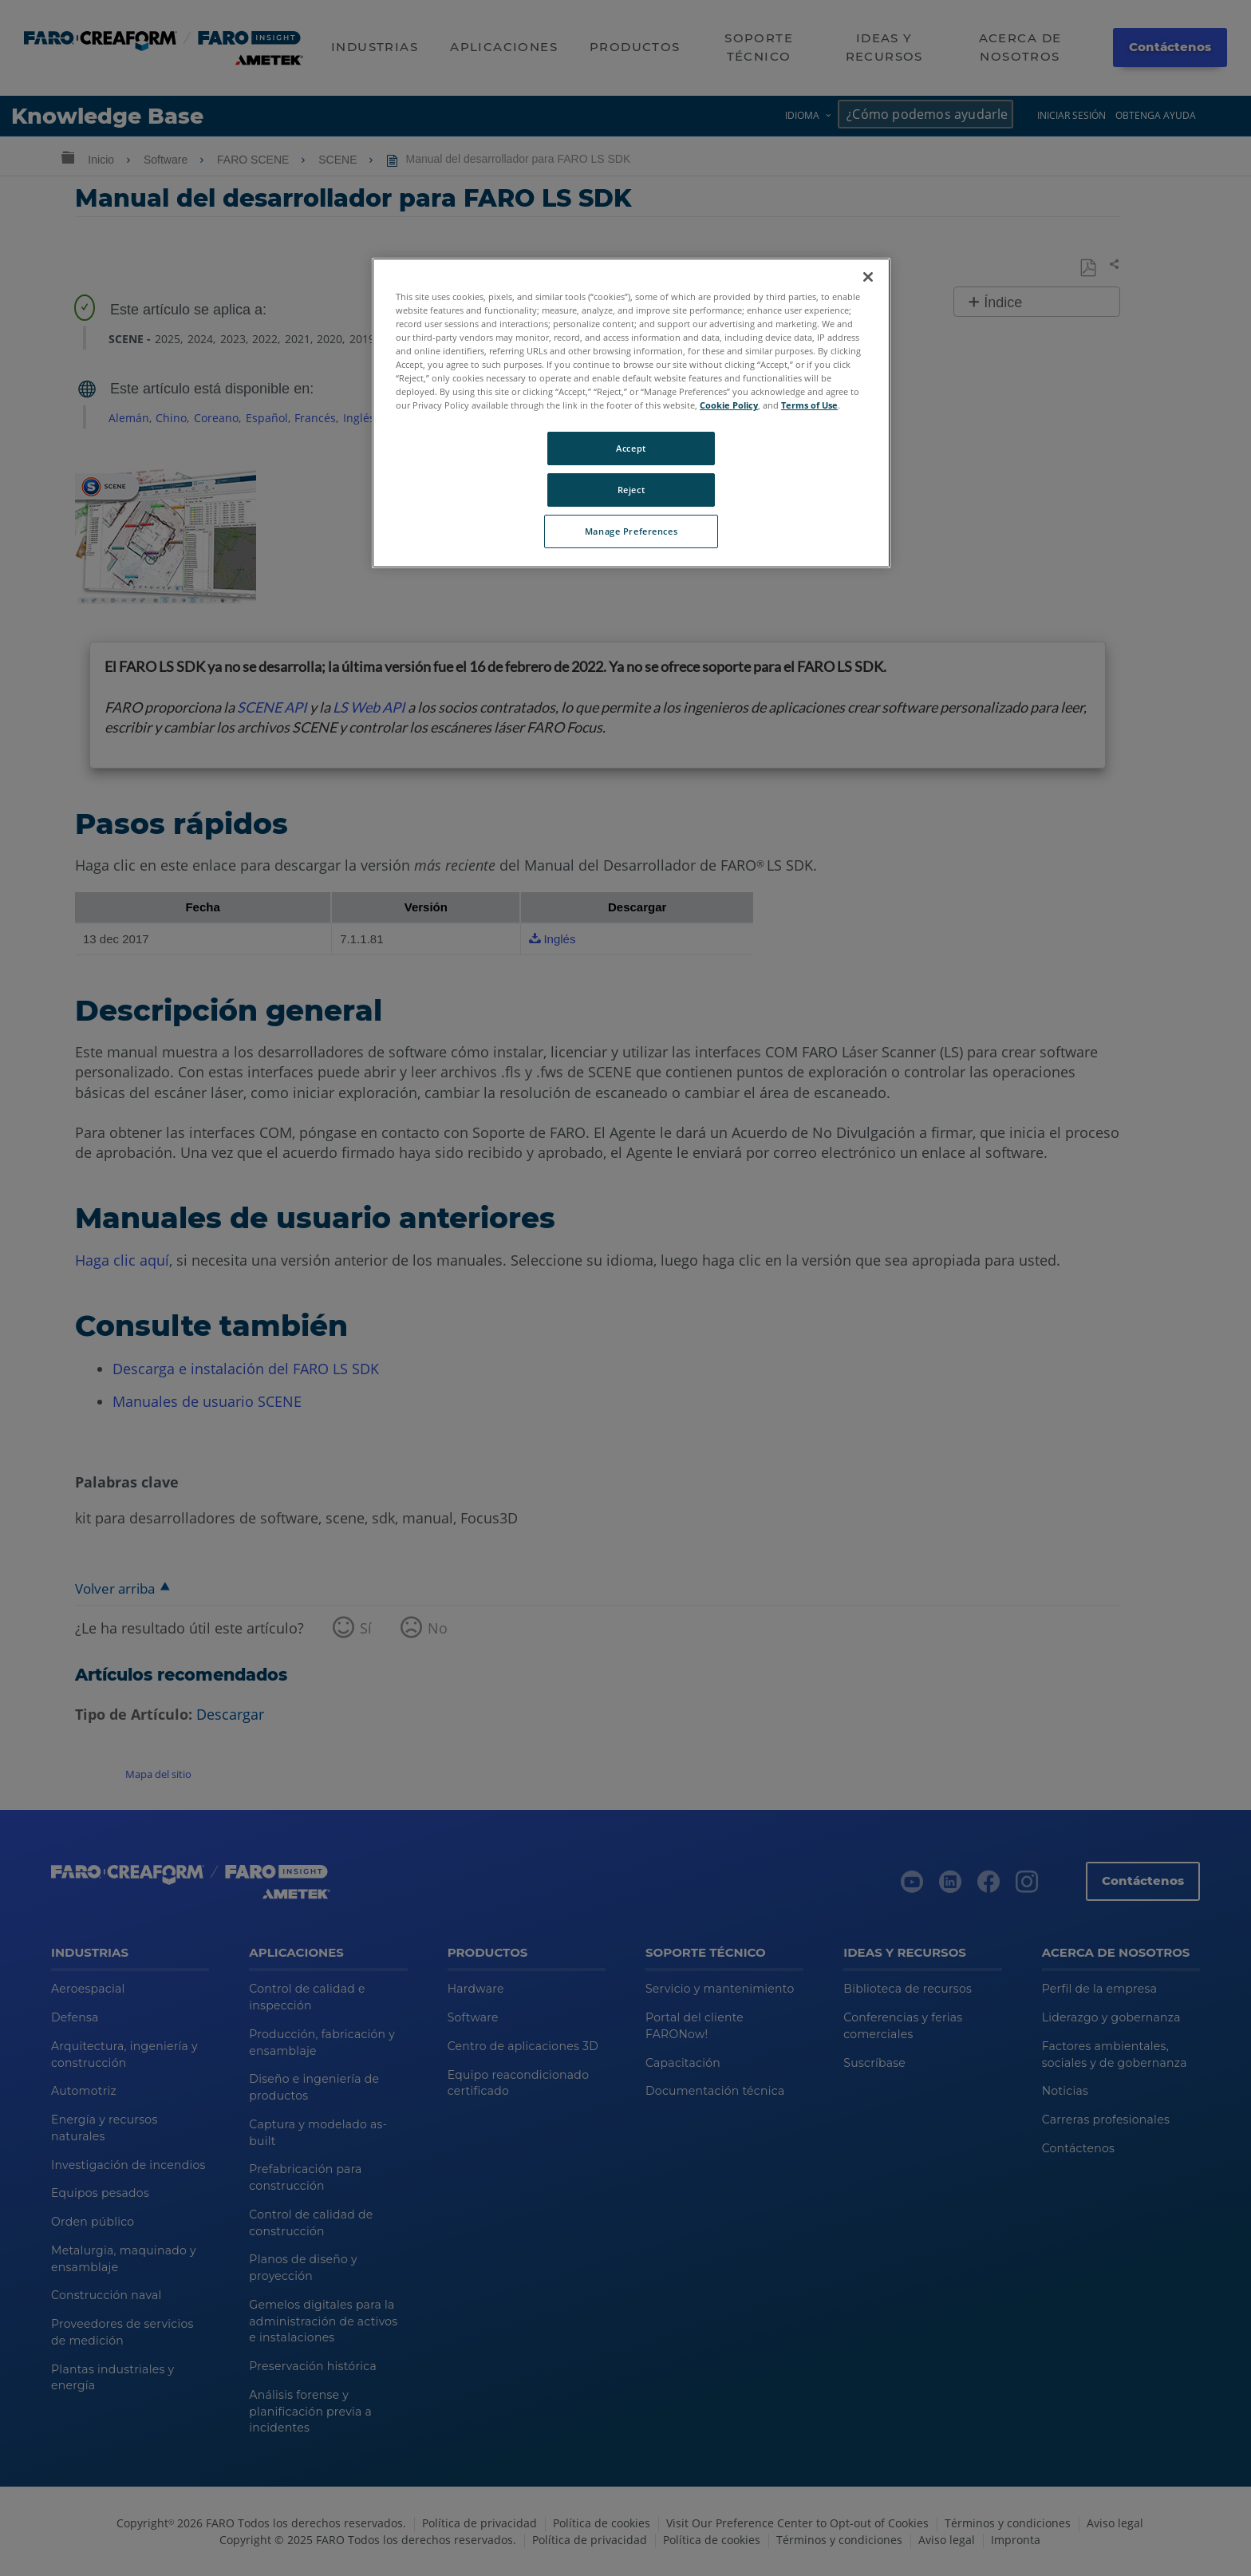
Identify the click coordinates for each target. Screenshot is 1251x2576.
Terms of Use (809, 405)
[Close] (868, 276)
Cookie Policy (729, 405)
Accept (630, 448)
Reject (631, 490)
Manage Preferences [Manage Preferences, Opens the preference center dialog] (631, 531)
